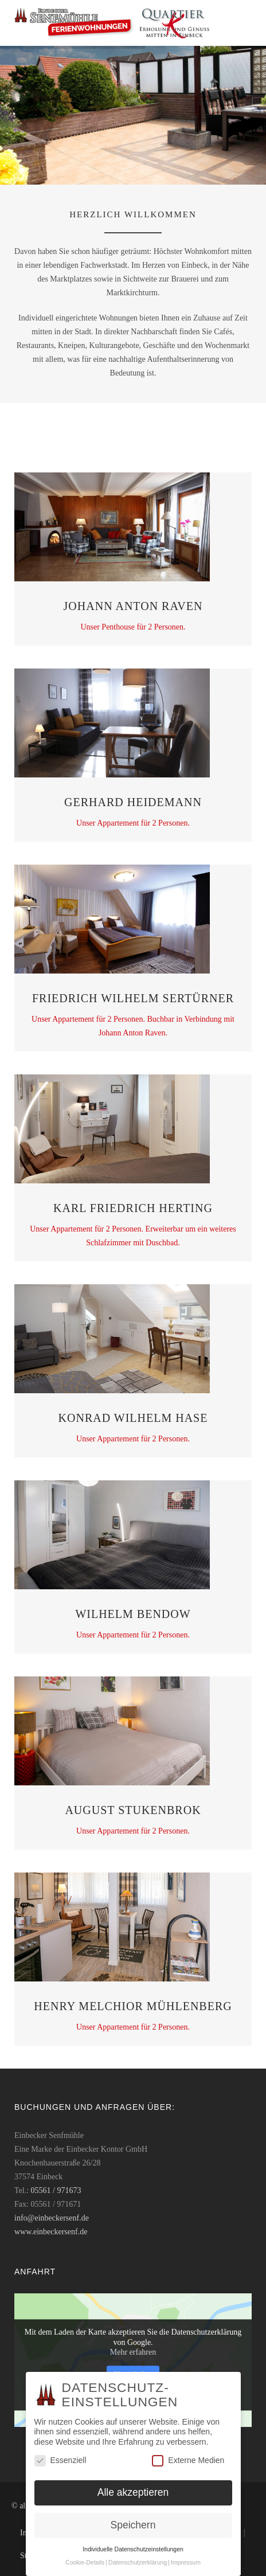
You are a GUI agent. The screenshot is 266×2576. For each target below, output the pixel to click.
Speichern (133, 2525)
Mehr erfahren (133, 2352)
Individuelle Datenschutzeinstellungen (133, 2549)
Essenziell (60, 2460)
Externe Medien (188, 2460)
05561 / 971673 (56, 2190)
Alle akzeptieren (133, 2492)
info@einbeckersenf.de (51, 2218)
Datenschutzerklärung (137, 2562)
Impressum (186, 2562)
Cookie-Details (84, 2562)
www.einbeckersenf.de (50, 2231)
